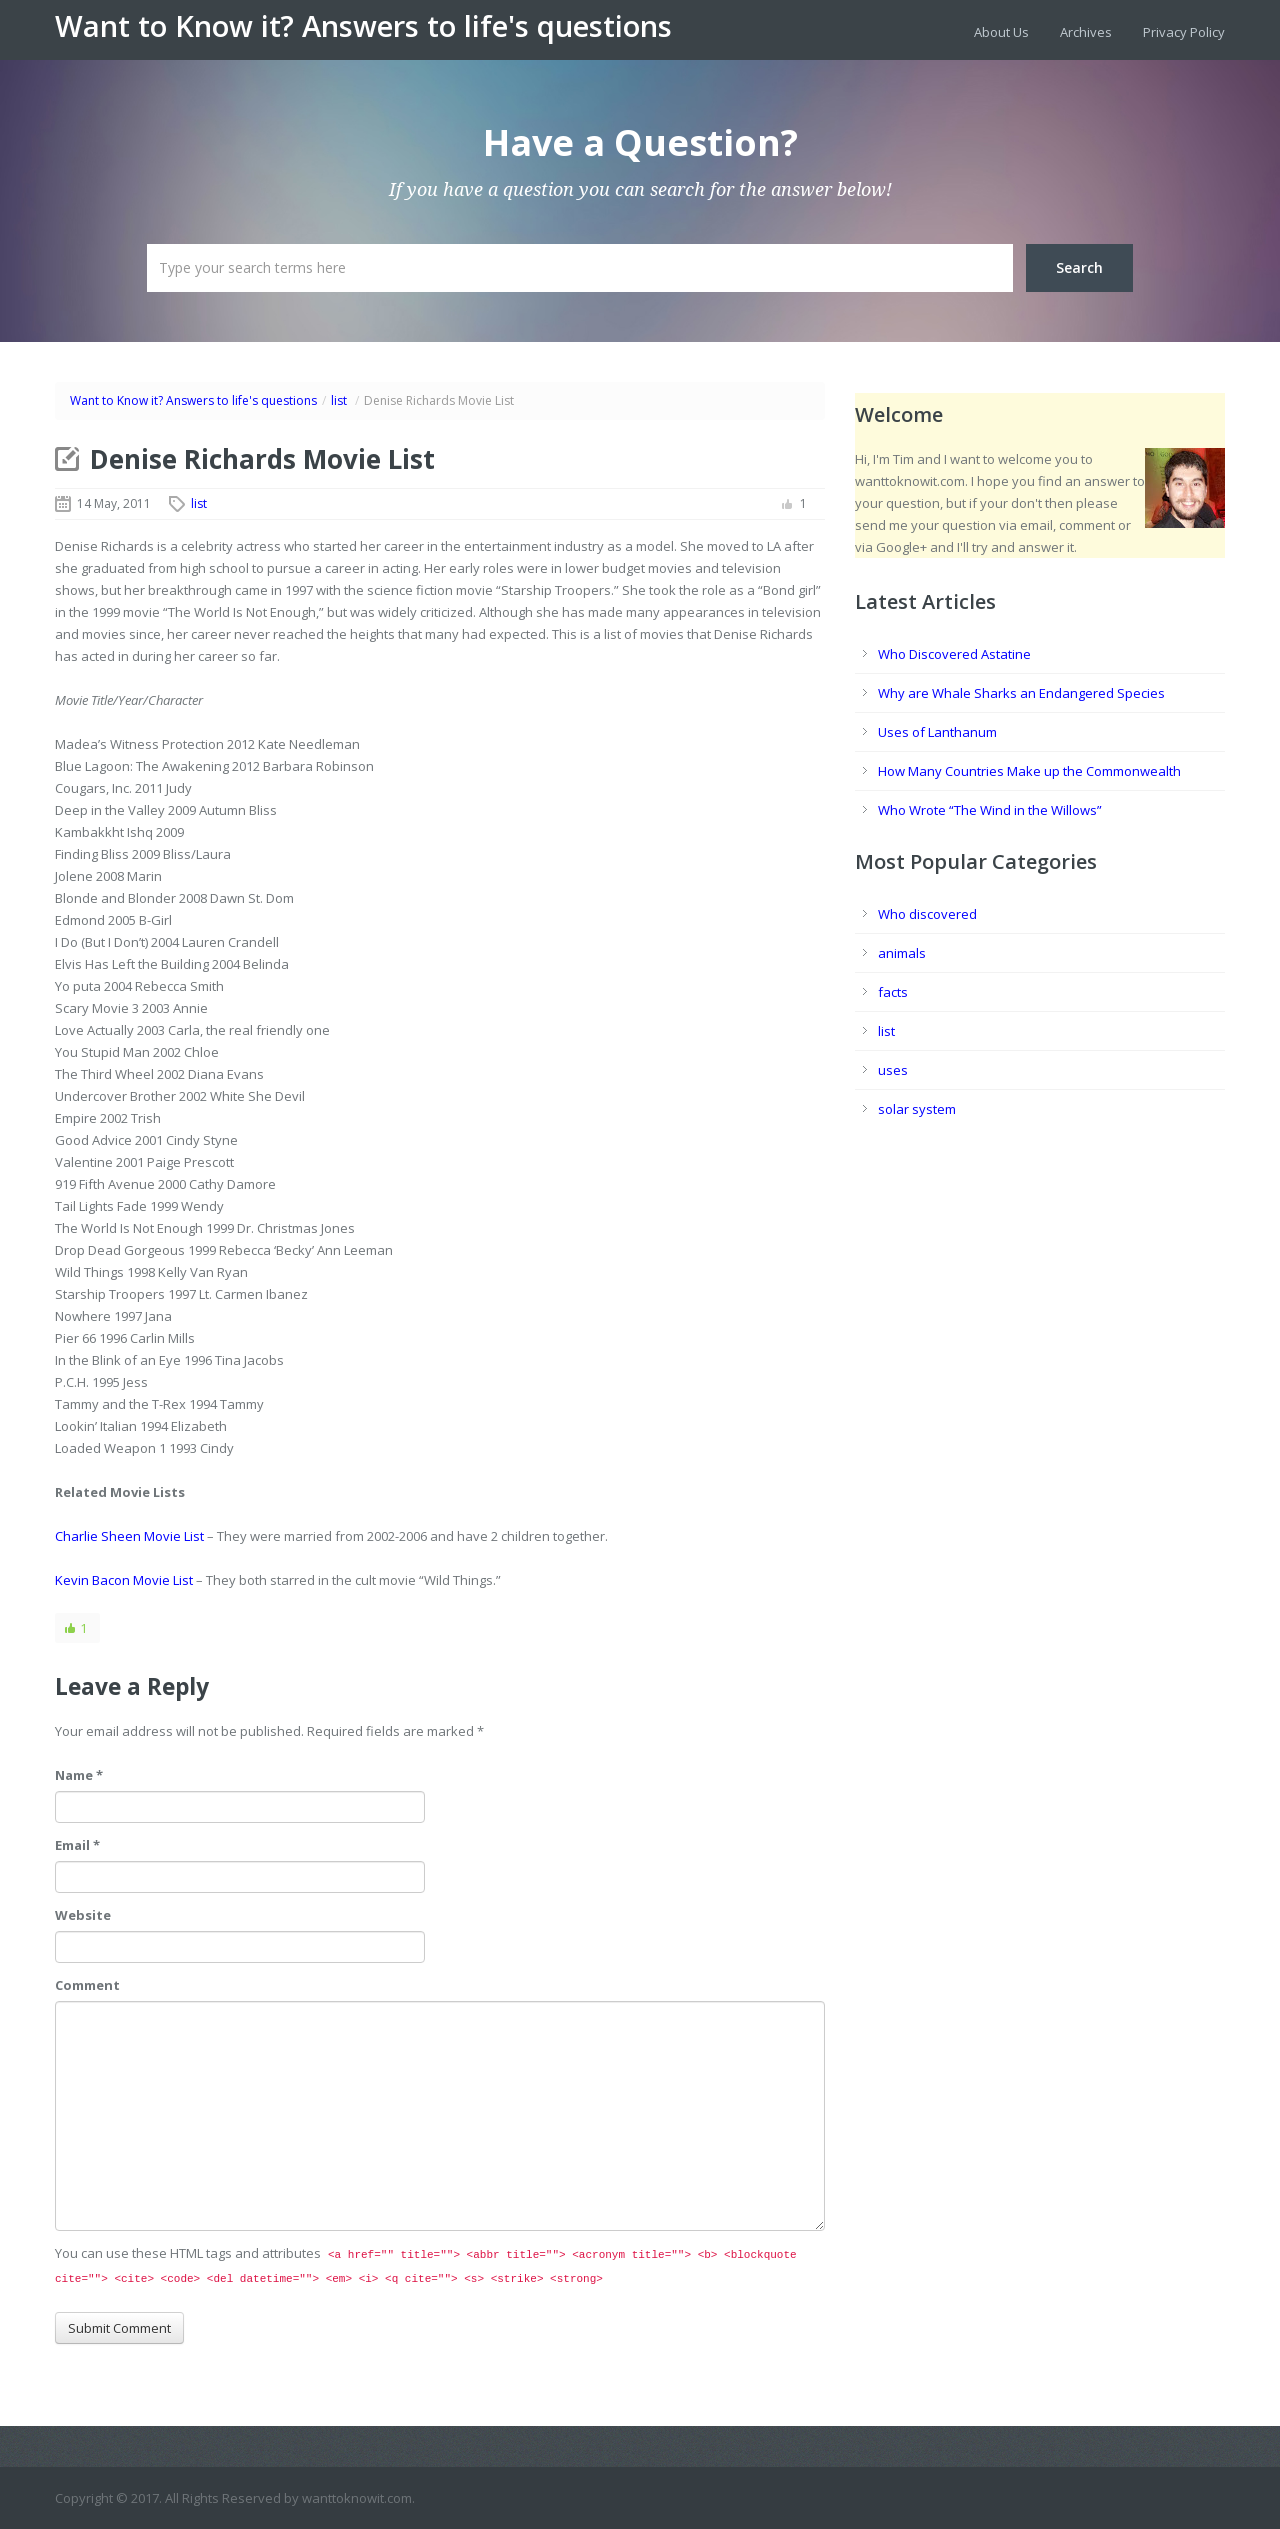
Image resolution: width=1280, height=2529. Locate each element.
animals (902, 953)
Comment (87, 1985)
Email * (77, 1845)
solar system (917, 1109)
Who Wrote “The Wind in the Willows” (990, 810)
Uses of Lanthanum (937, 732)
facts (893, 992)
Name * (79, 1775)
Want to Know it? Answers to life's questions (363, 26)
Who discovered (927, 914)
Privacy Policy (1184, 32)
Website (83, 1915)
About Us (1001, 32)
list (339, 400)
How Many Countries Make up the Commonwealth (1029, 771)
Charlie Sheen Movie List (129, 1536)
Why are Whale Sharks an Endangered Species (1021, 693)
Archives (1086, 32)
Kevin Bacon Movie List (124, 1580)
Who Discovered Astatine (954, 654)
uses (893, 1070)
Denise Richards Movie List (262, 459)
